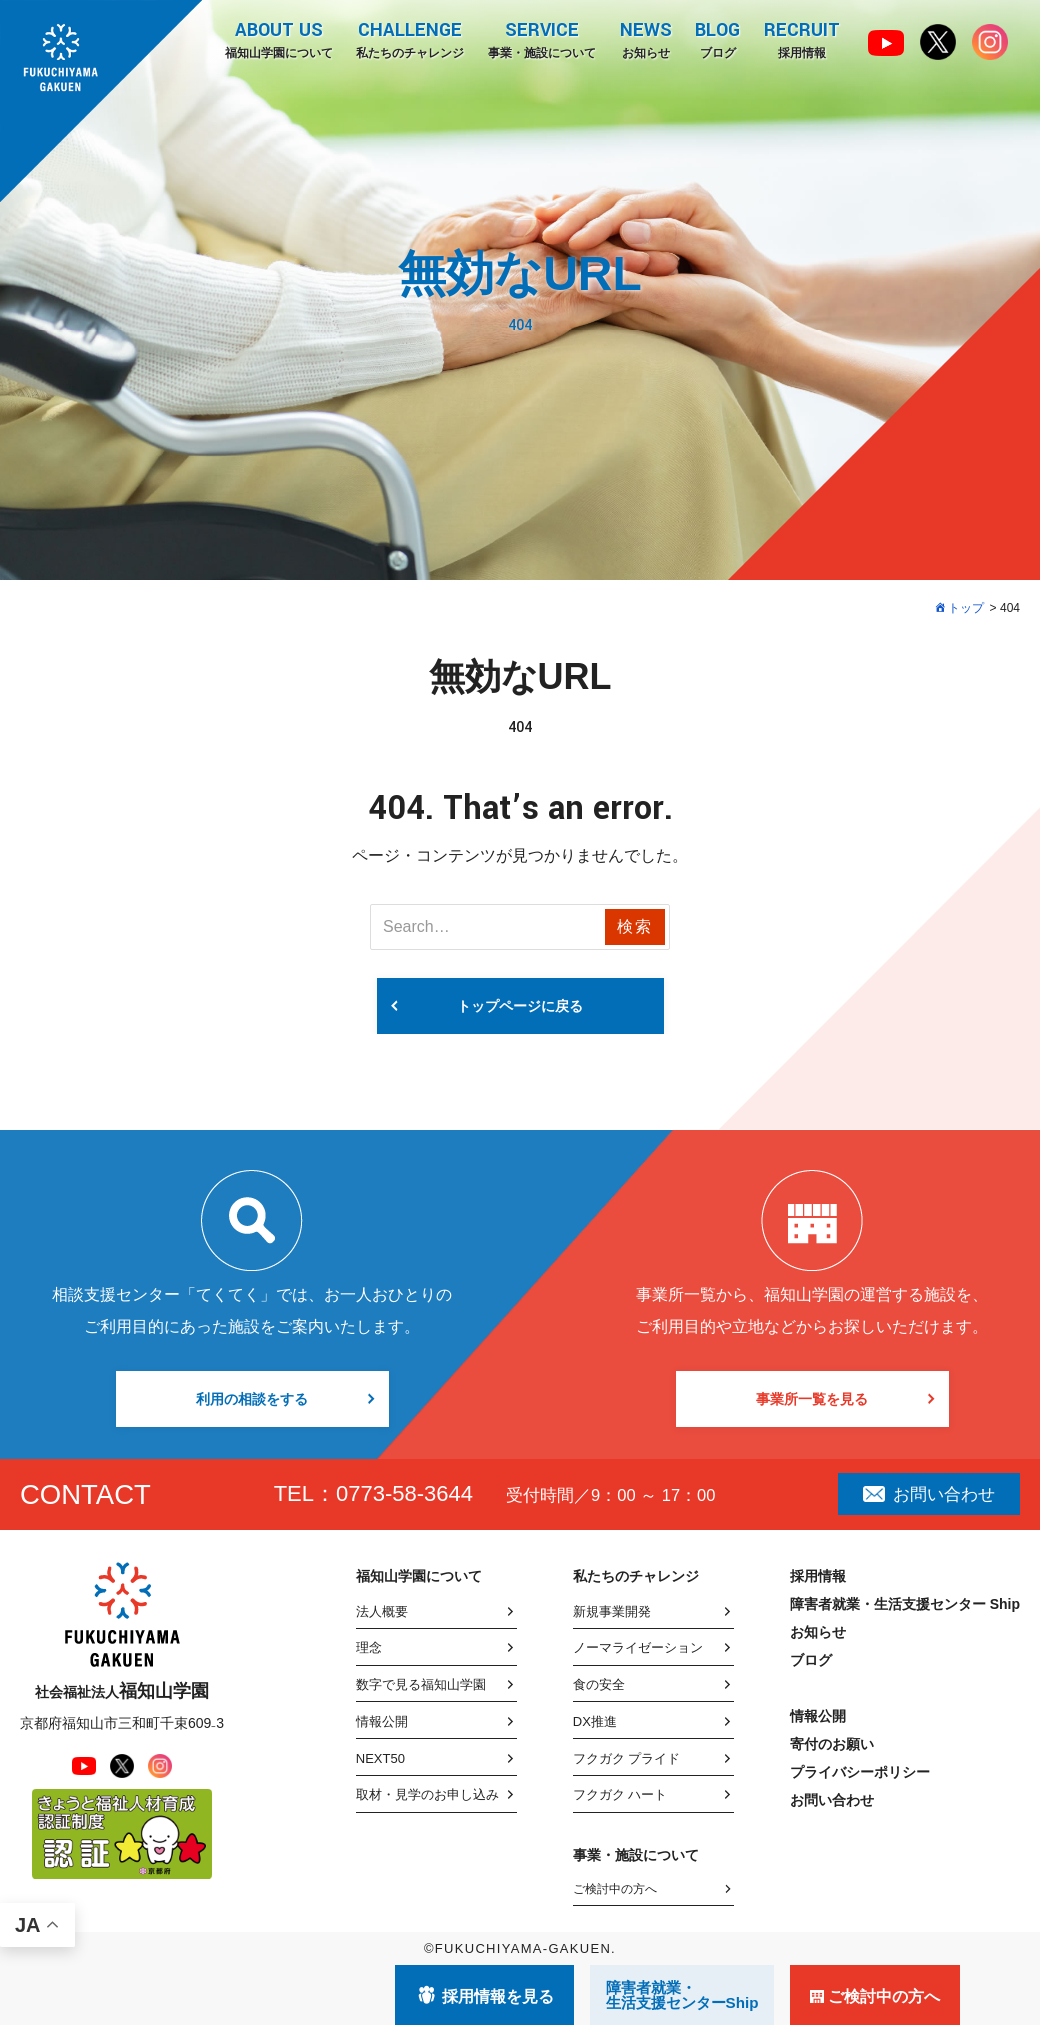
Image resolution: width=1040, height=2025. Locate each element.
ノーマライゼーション (638, 1647)
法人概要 (382, 1611)
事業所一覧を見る (812, 1399)
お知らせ (645, 39)
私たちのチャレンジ (409, 39)
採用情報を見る (498, 1996)
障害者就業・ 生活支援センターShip (682, 1995)
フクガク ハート (620, 1794)
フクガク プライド (627, 1758)
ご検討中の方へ (615, 1889)
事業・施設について (541, 39)
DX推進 (595, 1721)
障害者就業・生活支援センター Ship (905, 1604)
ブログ (717, 39)
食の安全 (599, 1684)
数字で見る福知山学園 (421, 1684)
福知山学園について (277, 39)
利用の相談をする (252, 1399)
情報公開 (382, 1721)
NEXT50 (380, 1758)
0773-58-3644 (404, 1493)
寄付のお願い (832, 1744)
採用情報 (802, 39)
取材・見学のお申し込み (427, 1794)
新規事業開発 (612, 1611)
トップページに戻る (520, 1006)
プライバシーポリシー (860, 1772)
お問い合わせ (929, 1494)
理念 (369, 1647)
